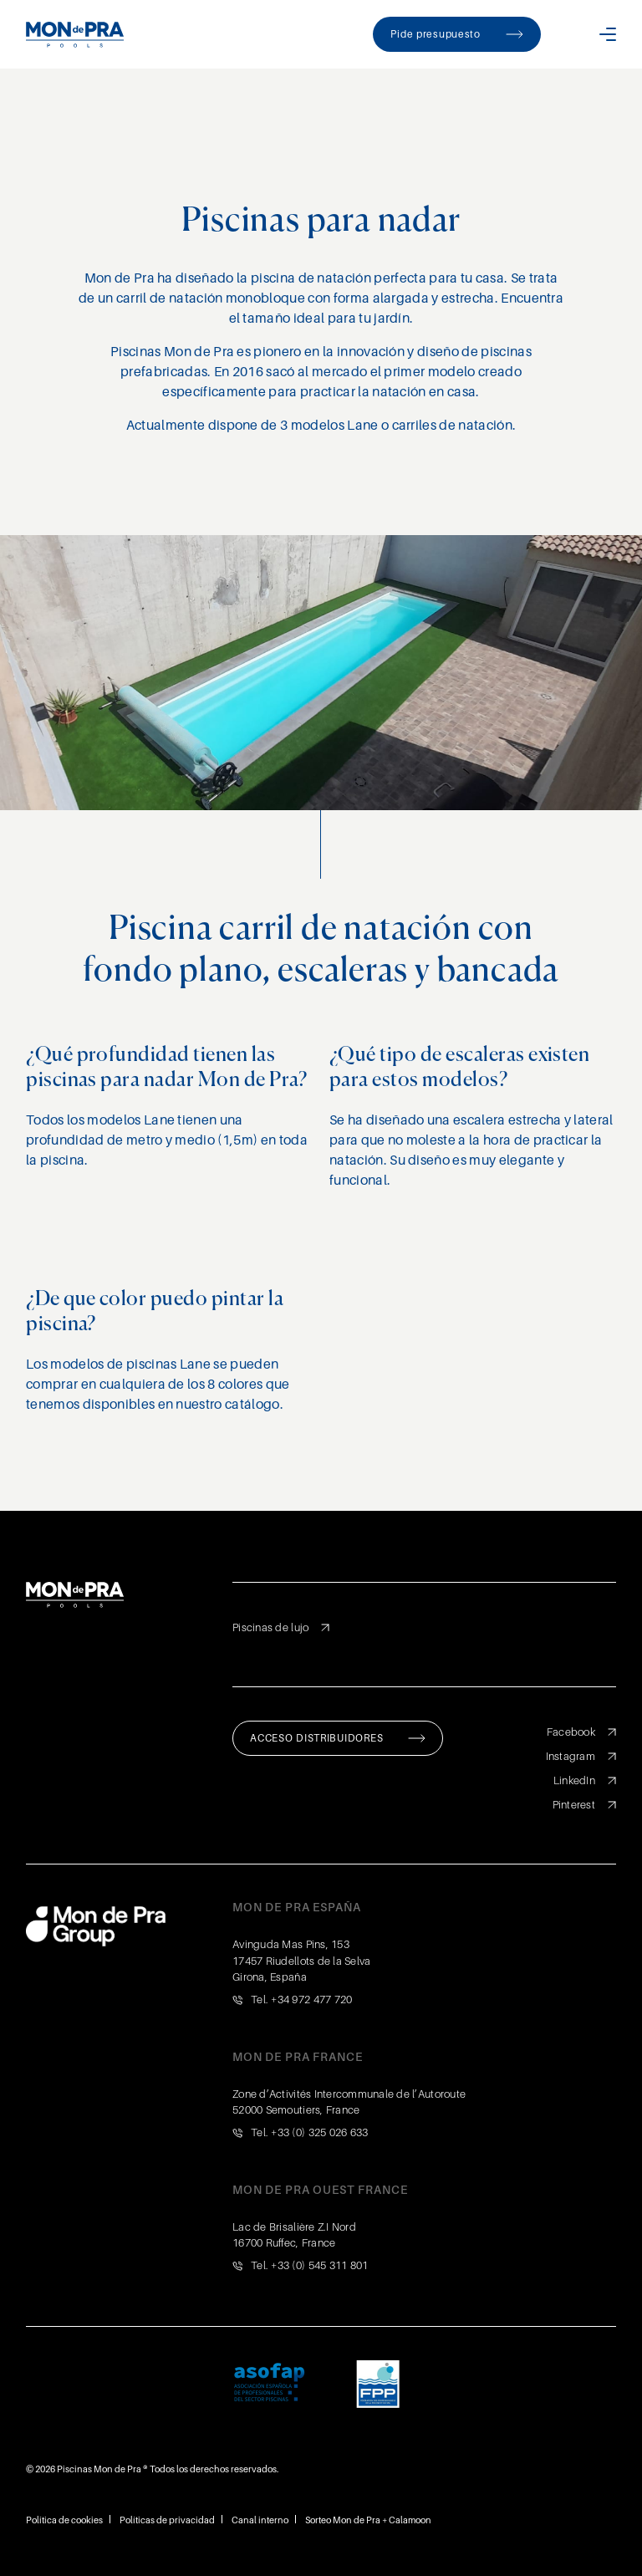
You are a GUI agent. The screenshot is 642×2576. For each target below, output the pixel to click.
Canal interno (260, 2520)
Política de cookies (64, 2520)
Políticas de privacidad (167, 2520)
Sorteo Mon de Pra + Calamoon (368, 2520)
